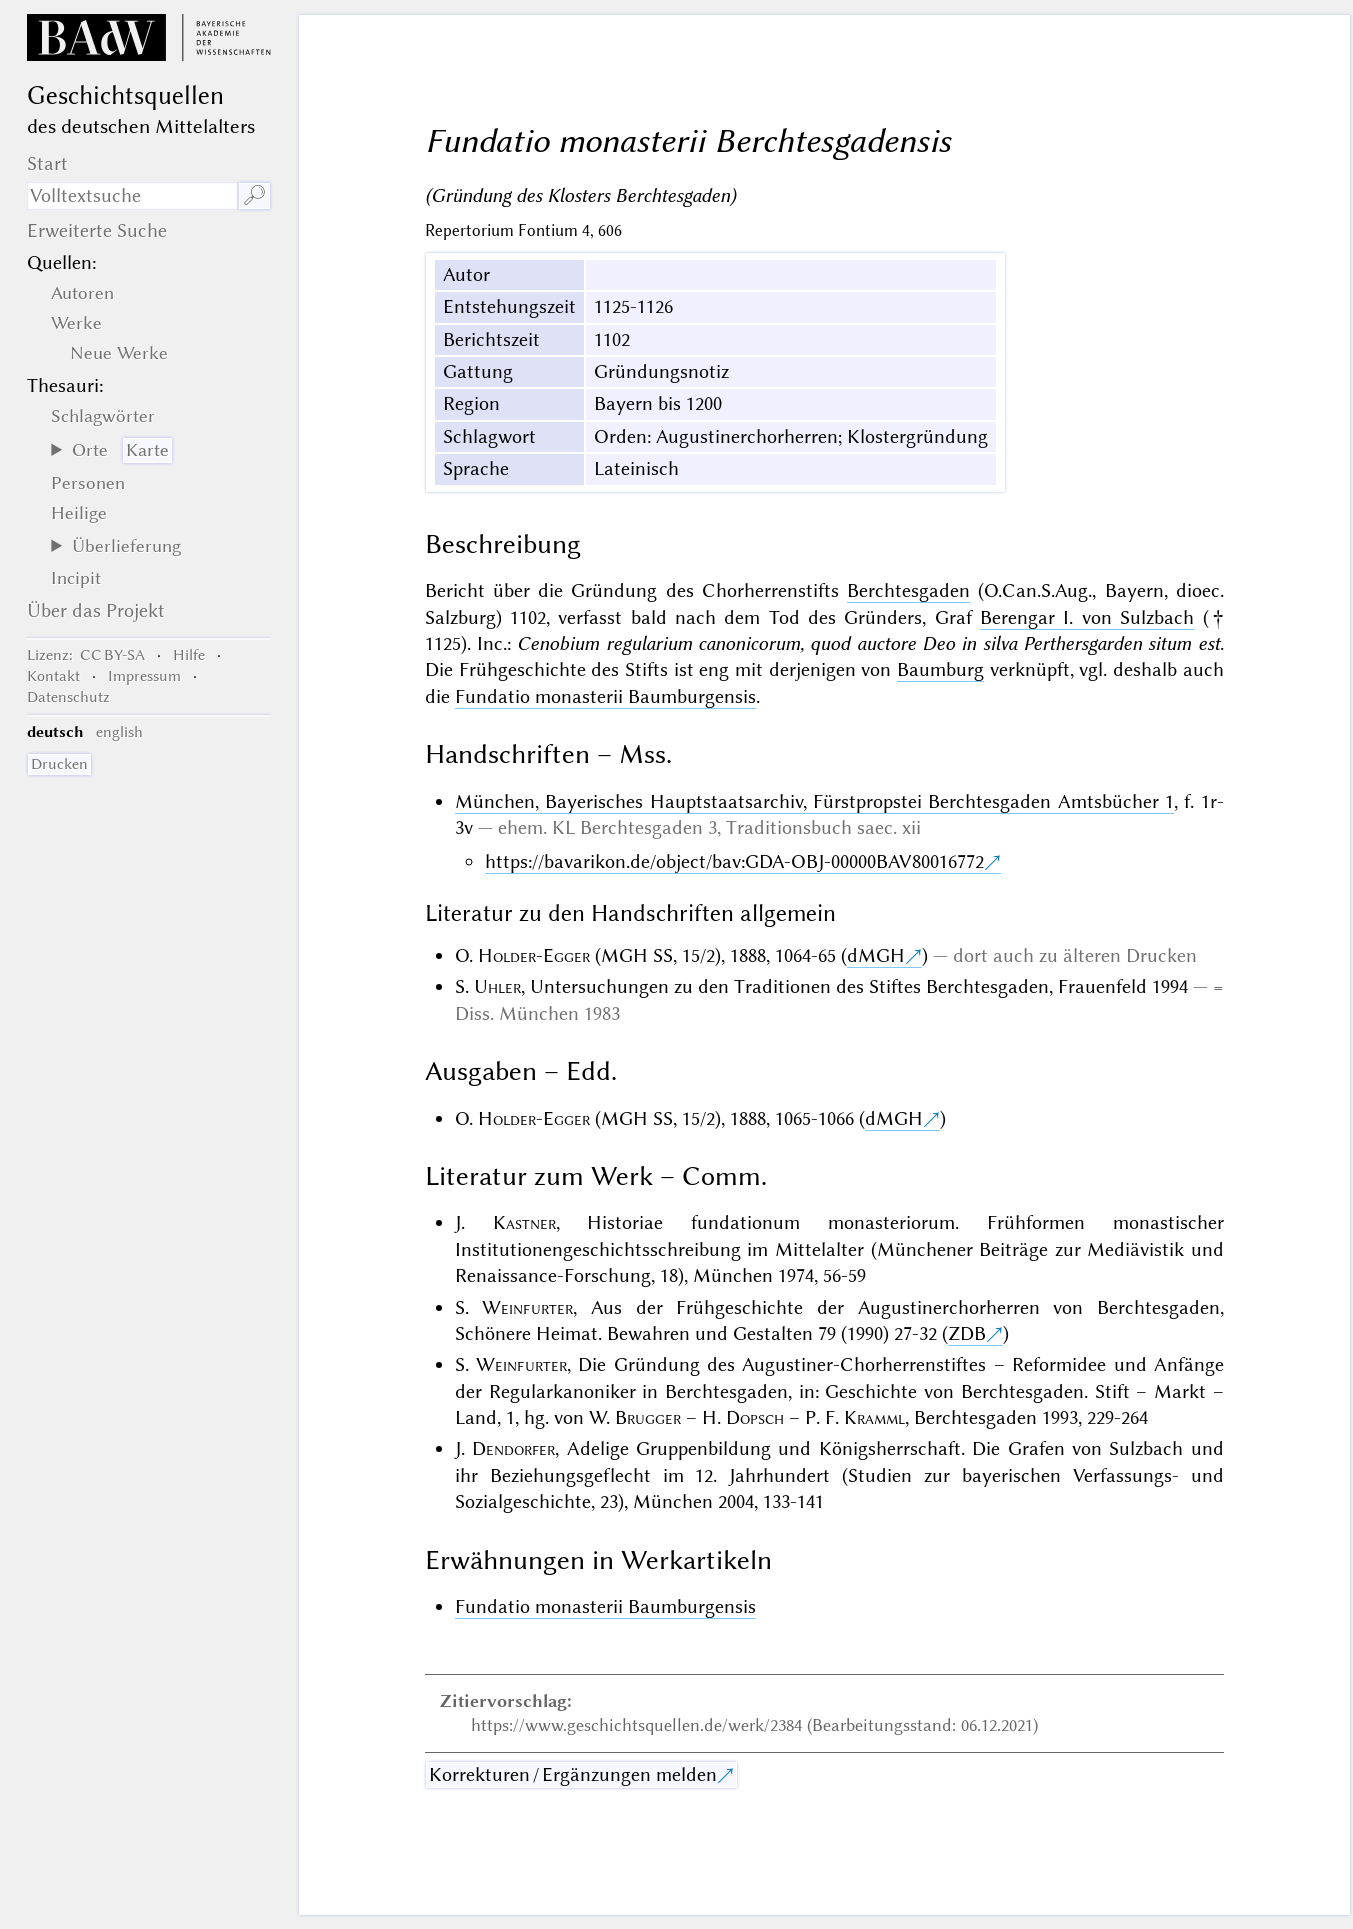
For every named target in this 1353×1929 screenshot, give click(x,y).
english (119, 732)
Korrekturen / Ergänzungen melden (573, 1774)
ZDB (967, 1333)
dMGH (876, 955)
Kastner (524, 1222)
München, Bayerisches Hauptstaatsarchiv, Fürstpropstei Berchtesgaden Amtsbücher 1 (814, 801)
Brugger (648, 1417)
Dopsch (755, 1417)
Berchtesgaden (908, 590)
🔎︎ (254, 195)
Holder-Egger (534, 955)
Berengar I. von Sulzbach (1087, 617)
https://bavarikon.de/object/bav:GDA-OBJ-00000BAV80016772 (734, 861)
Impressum (144, 676)
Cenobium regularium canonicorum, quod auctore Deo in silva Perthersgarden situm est (868, 643)
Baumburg (940, 669)
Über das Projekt (96, 610)
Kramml (874, 1417)
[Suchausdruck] (132, 196)
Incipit (76, 578)
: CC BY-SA (86, 655)
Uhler (497, 986)
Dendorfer (513, 1448)
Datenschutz (68, 697)
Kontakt (53, 676)
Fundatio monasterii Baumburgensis (605, 696)
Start (47, 163)
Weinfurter (527, 1307)
